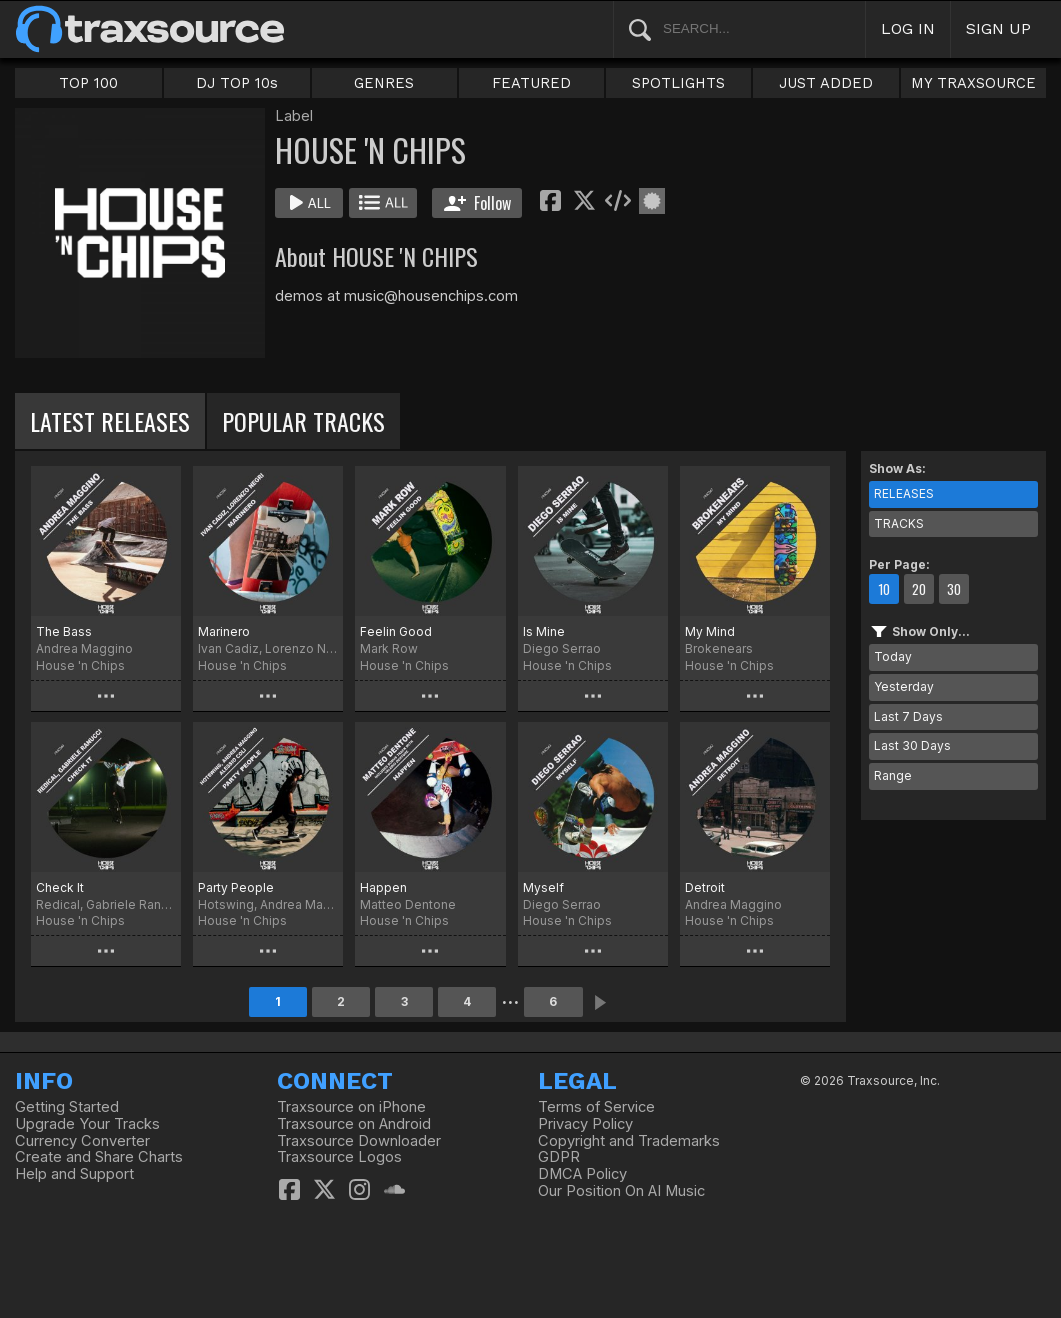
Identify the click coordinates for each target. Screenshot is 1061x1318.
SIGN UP (998, 28)
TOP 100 (88, 83)
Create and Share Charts (99, 1157)
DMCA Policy (582, 1174)
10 (884, 589)
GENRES (384, 83)
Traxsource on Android (354, 1124)
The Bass (64, 631)
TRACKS (899, 523)
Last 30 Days (912, 745)
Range (893, 775)
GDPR (559, 1157)
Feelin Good (396, 631)
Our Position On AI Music (621, 1191)
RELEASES (904, 493)
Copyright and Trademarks (629, 1141)
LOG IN (908, 28)
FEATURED (531, 83)
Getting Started (67, 1107)
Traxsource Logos (339, 1157)
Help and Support (74, 1174)
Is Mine (544, 631)
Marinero (224, 631)
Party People (236, 887)
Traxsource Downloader (359, 1141)
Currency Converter (82, 1141)
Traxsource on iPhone (351, 1107)
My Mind (710, 631)
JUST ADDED (826, 83)
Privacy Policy (585, 1124)
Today (893, 656)
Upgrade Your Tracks (87, 1124)
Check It (60, 887)
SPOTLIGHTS (678, 83)
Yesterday (904, 686)
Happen (383, 887)
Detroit (705, 887)
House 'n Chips (80, 665)
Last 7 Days (908, 716)
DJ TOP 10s (237, 83)
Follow (477, 203)
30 (954, 589)
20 (919, 589)
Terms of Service (596, 1107)
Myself (543, 887)
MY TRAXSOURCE (973, 83)
